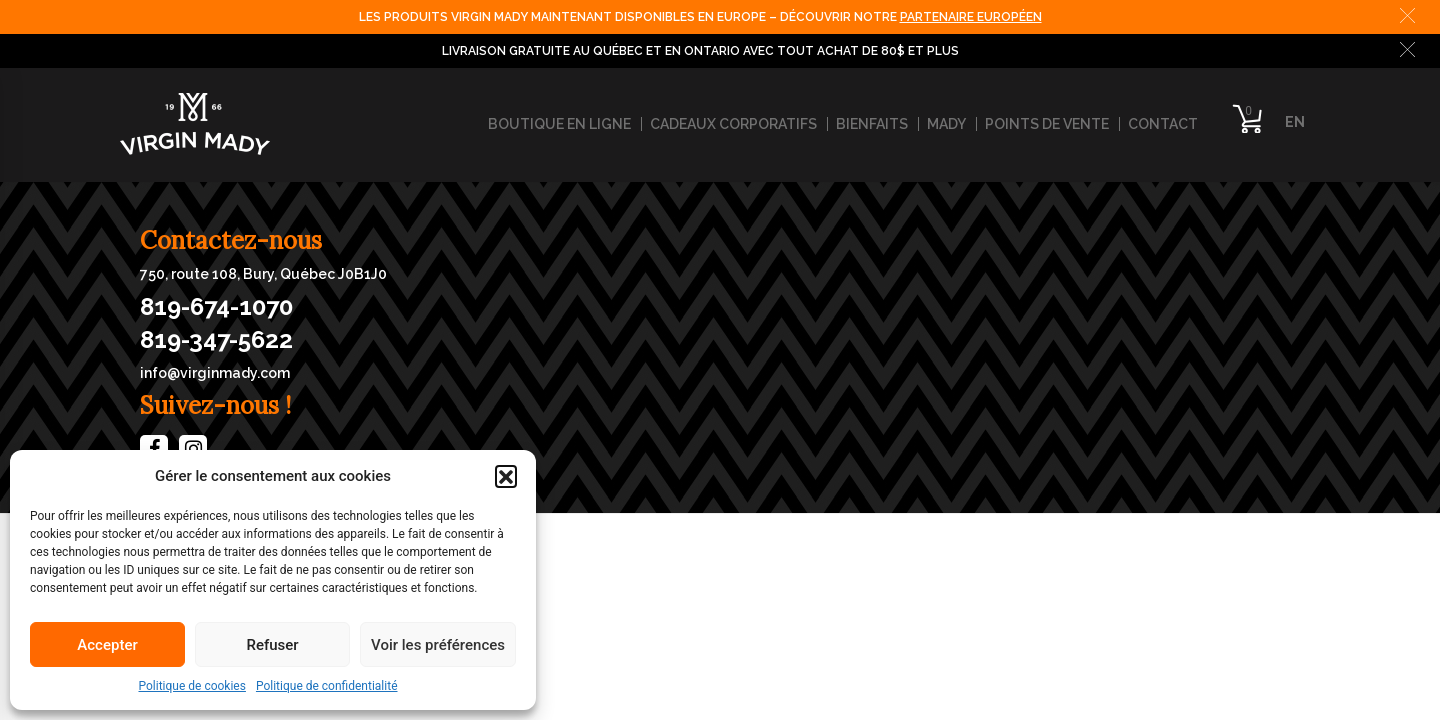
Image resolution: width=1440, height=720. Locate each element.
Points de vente (1047, 124)
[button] (506, 476)
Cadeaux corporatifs (733, 124)
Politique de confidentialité (327, 686)
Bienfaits (872, 124)
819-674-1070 (216, 307)
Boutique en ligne (559, 124)
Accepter (107, 645)
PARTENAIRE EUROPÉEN (971, 17)
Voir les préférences (438, 645)
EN (1295, 122)
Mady (946, 124)
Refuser (272, 645)
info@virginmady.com (215, 373)
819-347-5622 (216, 340)
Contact (1163, 124)
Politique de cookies (192, 686)
